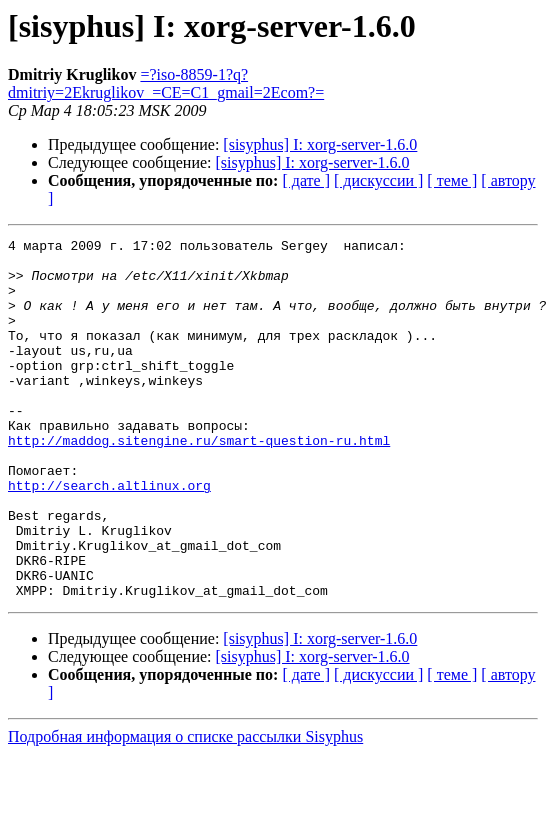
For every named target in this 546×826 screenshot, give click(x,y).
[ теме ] (452, 180)
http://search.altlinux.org (109, 536)
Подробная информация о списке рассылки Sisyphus (185, 808)
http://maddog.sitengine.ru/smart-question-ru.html (199, 482)
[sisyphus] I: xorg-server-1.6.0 (320, 144)
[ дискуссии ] (378, 180)
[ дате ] (306, 180)
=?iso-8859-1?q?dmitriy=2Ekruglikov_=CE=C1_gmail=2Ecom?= (166, 83)
